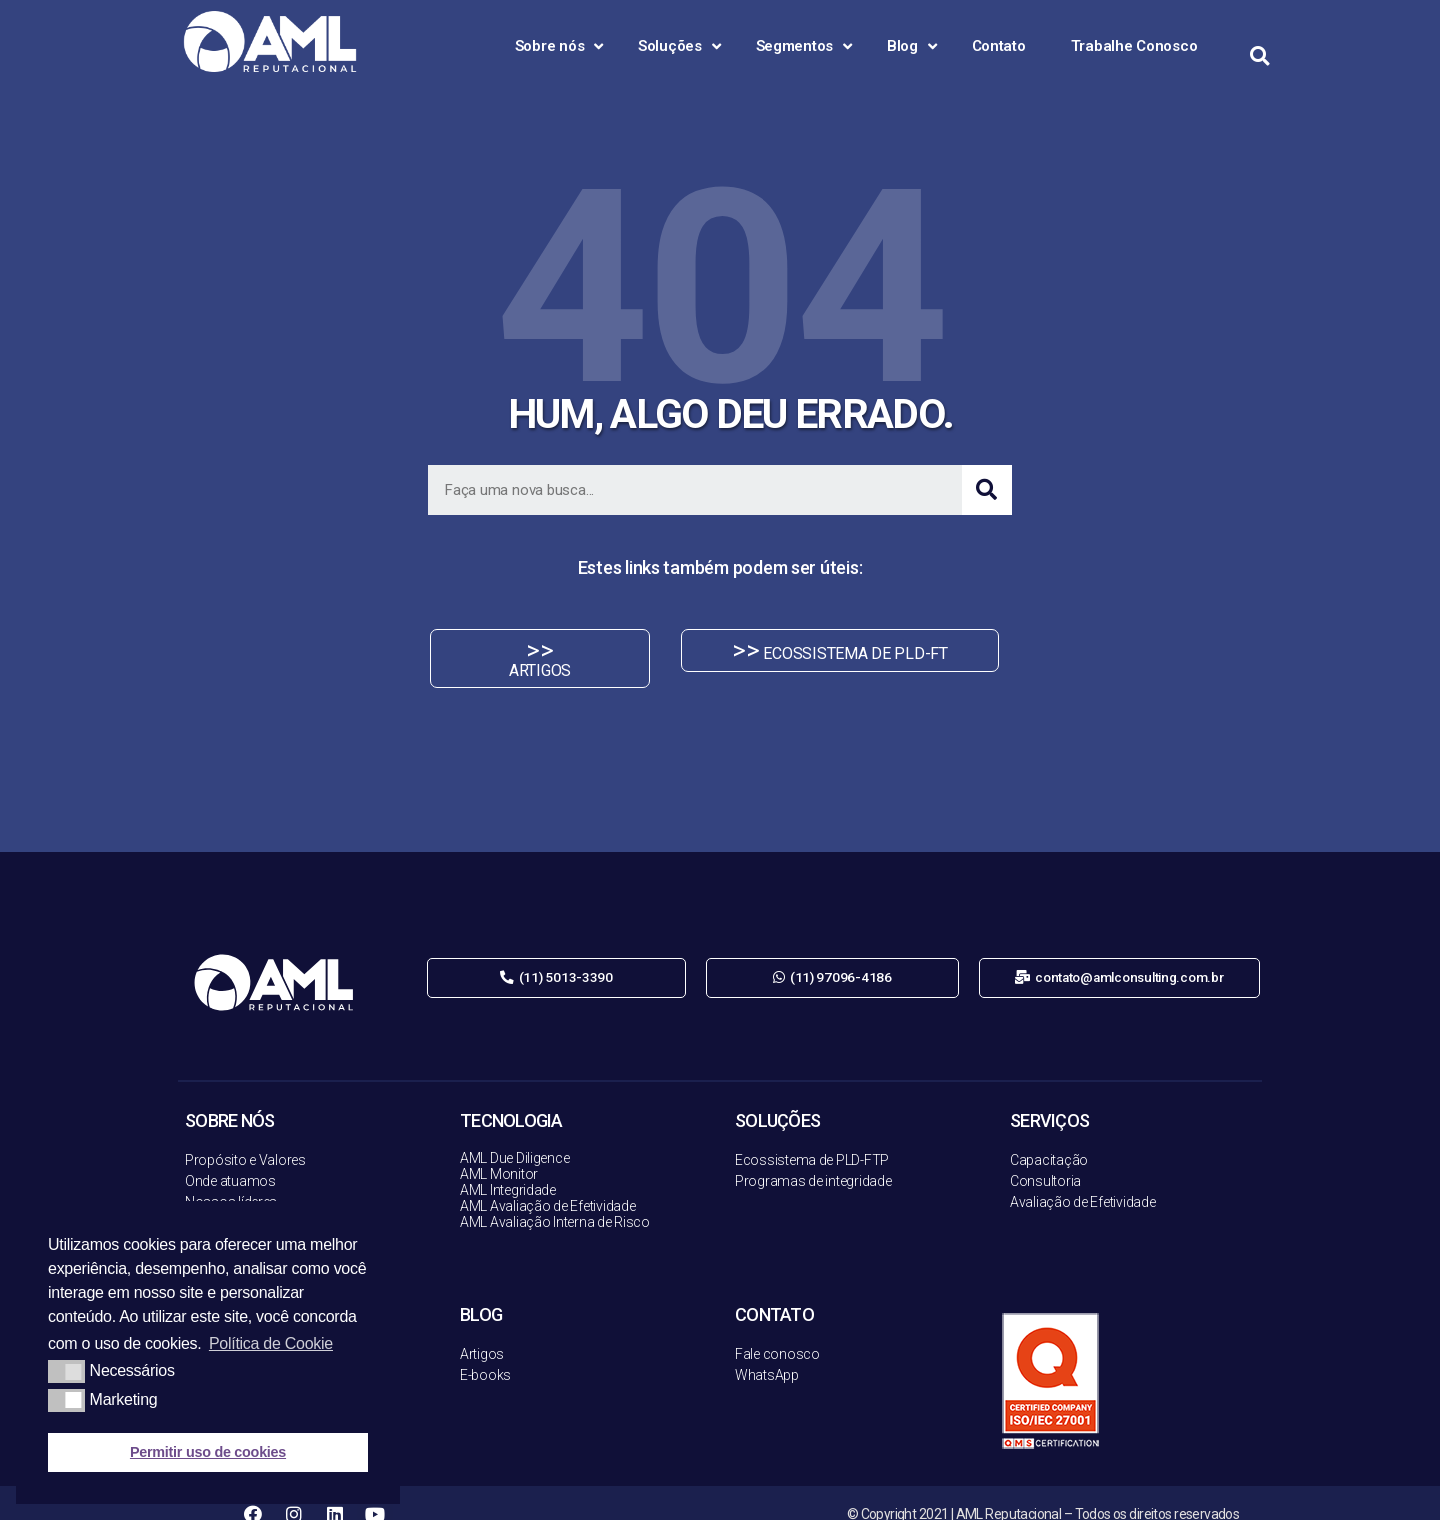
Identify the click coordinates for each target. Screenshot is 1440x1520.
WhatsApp (767, 1353)
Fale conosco (777, 1332)
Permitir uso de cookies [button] (208, 1452)
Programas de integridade (813, 1159)
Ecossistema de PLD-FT (807, 1138)
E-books (485, 1353)
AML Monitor (499, 1152)
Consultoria (1045, 1159)
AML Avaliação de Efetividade (547, 1184)
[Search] (987, 490)
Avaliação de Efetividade (1083, 1180)
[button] (527, 650)
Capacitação (1049, 1138)
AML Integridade (508, 1168)
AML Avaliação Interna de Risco (555, 1200)
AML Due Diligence (514, 1136)
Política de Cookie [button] (271, 1343)
